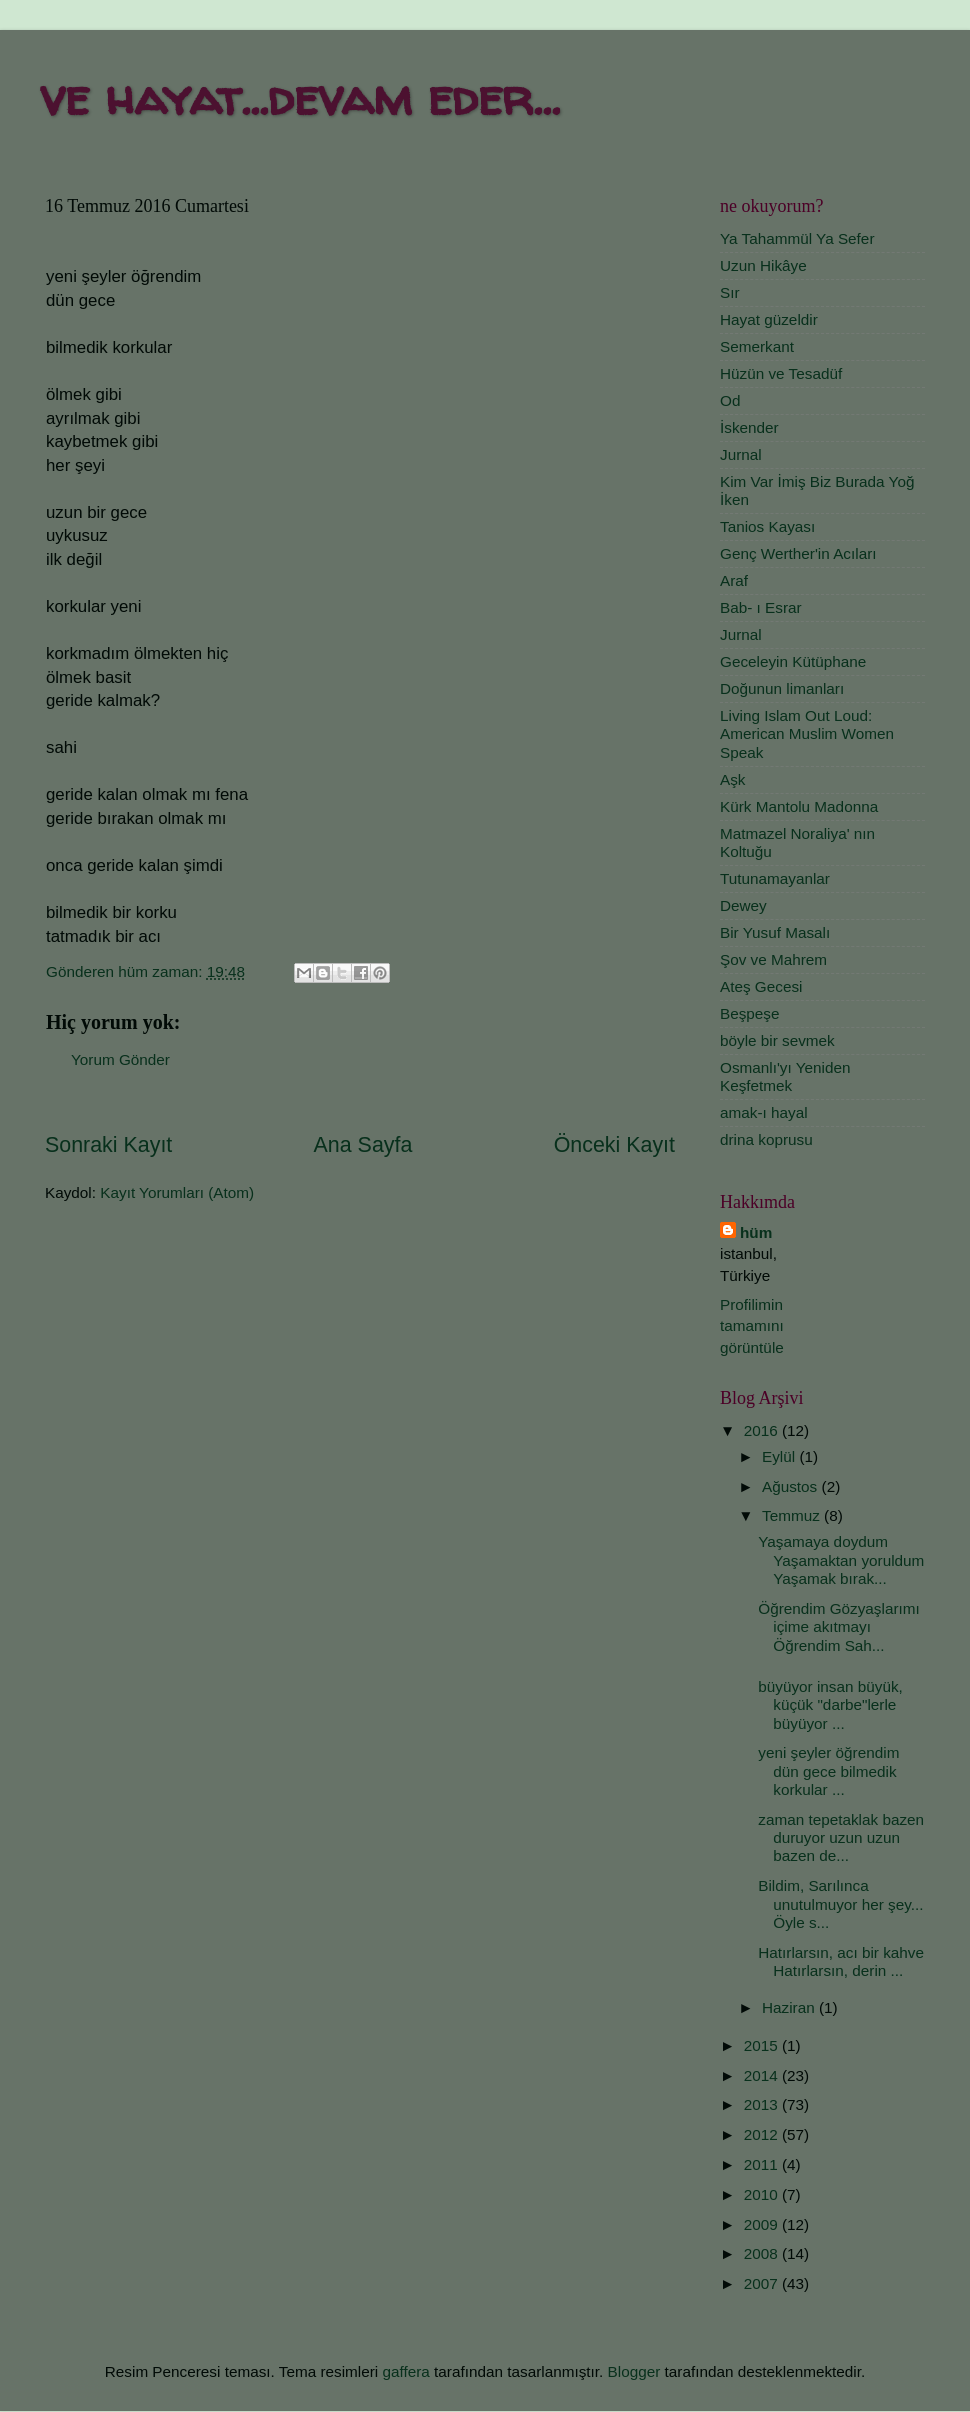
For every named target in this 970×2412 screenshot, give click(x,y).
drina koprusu (766, 1139)
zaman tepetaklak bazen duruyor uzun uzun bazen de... (841, 1838)
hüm (756, 1232)
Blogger (634, 2371)
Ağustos (792, 1486)
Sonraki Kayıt (108, 1145)
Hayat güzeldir (769, 319)
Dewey (743, 905)
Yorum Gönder (120, 1059)
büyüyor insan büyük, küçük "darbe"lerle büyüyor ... (830, 1705)
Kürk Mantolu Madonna (799, 806)
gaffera (405, 2371)
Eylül (780, 1456)
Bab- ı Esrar (761, 607)
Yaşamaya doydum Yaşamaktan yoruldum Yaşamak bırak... (841, 1560)
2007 (763, 2283)
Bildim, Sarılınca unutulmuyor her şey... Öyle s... (840, 1904)
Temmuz (793, 1515)
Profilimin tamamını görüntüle (752, 1326)
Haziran (790, 2007)
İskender (749, 427)
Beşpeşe (750, 1013)
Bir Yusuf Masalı (775, 932)
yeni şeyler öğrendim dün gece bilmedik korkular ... (828, 1771)
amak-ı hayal (764, 1112)
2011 (763, 2164)
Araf (734, 580)
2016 (763, 1430)
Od (730, 400)
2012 (763, 2134)
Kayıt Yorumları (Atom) (177, 1192)
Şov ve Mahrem (773, 959)
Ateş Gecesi (761, 986)
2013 (763, 2104)
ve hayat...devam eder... (300, 96)
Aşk (733, 779)
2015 (763, 2045)
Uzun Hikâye (763, 265)
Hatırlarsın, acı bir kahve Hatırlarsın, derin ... (841, 1961)
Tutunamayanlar (775, 878)
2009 (763, 2224)
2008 (763, 2253)
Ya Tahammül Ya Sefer (797, 238)
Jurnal (741, 454)
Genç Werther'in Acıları (798, 553)
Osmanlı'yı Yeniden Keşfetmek (785, 1076)
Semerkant (757, 346)
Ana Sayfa (363, 1145)
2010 (763, 2194)
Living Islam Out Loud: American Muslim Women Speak (807, 734)
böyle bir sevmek (777, 1040)
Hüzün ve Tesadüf (781, 373)
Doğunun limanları (782, 688)
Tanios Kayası (767, 526)
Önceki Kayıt (614, 1145)
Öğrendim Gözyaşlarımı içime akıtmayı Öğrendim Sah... (839, 1627)
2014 (763, 2075)
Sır (730, 292)
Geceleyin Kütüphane (793, 661)
